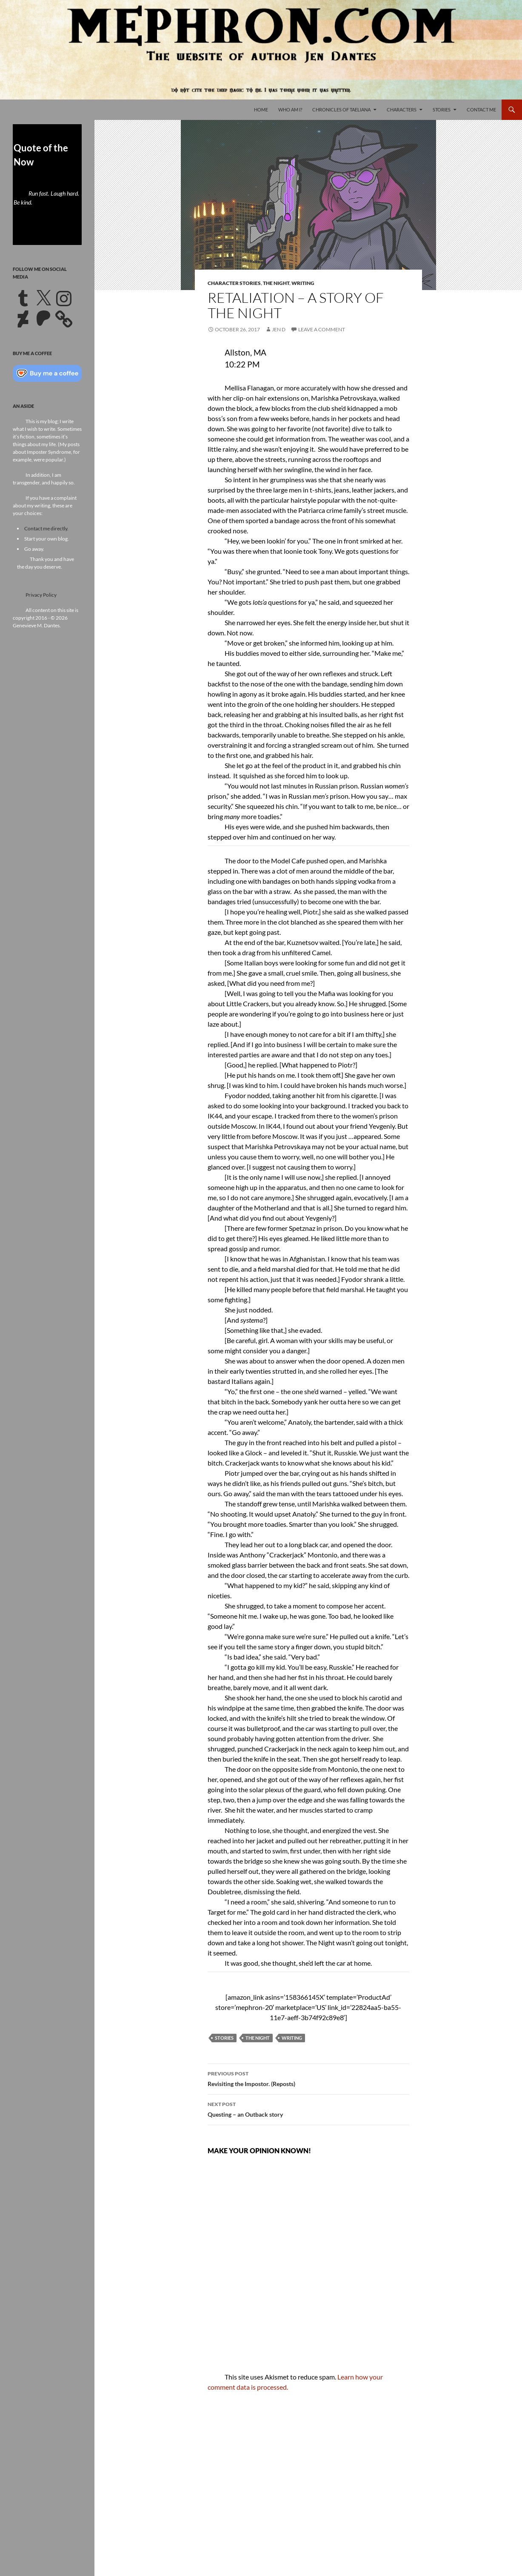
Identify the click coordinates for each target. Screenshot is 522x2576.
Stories (442, 109)
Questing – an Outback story (308, 2108)
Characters (401, 109)
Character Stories (234, 283)
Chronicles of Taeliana (341, 109)
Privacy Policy (41, 595)
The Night (276, 283)
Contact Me (481, 109)
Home (261, 109)
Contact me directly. (46, 528)
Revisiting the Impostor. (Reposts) (308, 2078)
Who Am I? (290, 109)
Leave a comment (321, 329)
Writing (302, 283)
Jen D (278, 329)
